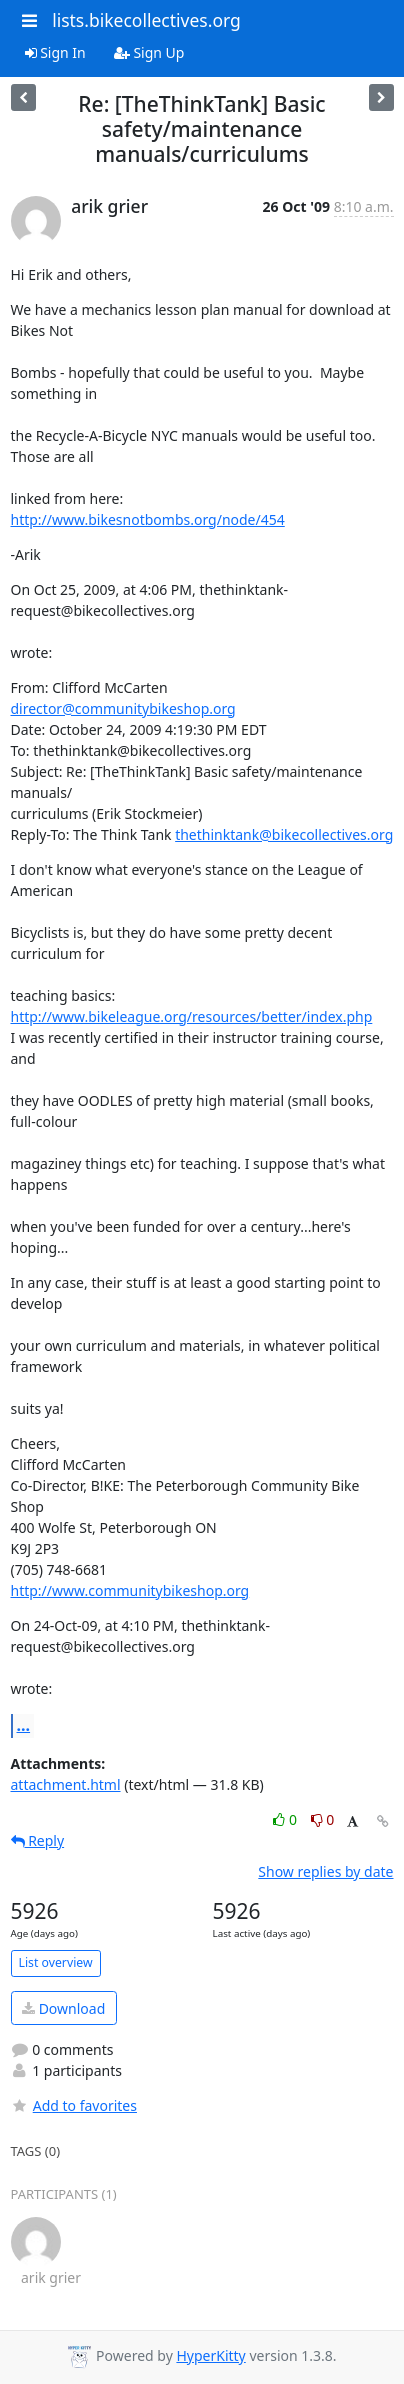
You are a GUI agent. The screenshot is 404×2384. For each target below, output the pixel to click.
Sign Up (149, 52)
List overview (56, 1962)
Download (63, 2008)
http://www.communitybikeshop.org (130, 1590)
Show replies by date (325, 1871)
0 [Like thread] (286, 1819)
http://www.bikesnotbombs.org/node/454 (148, 519)
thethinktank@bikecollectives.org (284, 834)
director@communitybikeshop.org (123, 708)
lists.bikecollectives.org (146, 20)
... (24, 1725)
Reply (38, 1840)
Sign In (55, 52)
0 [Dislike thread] (323, 1819)
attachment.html (66, 1784)
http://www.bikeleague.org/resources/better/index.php (192, 1016)
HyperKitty (210, 2355)
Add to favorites (74, 2105)
